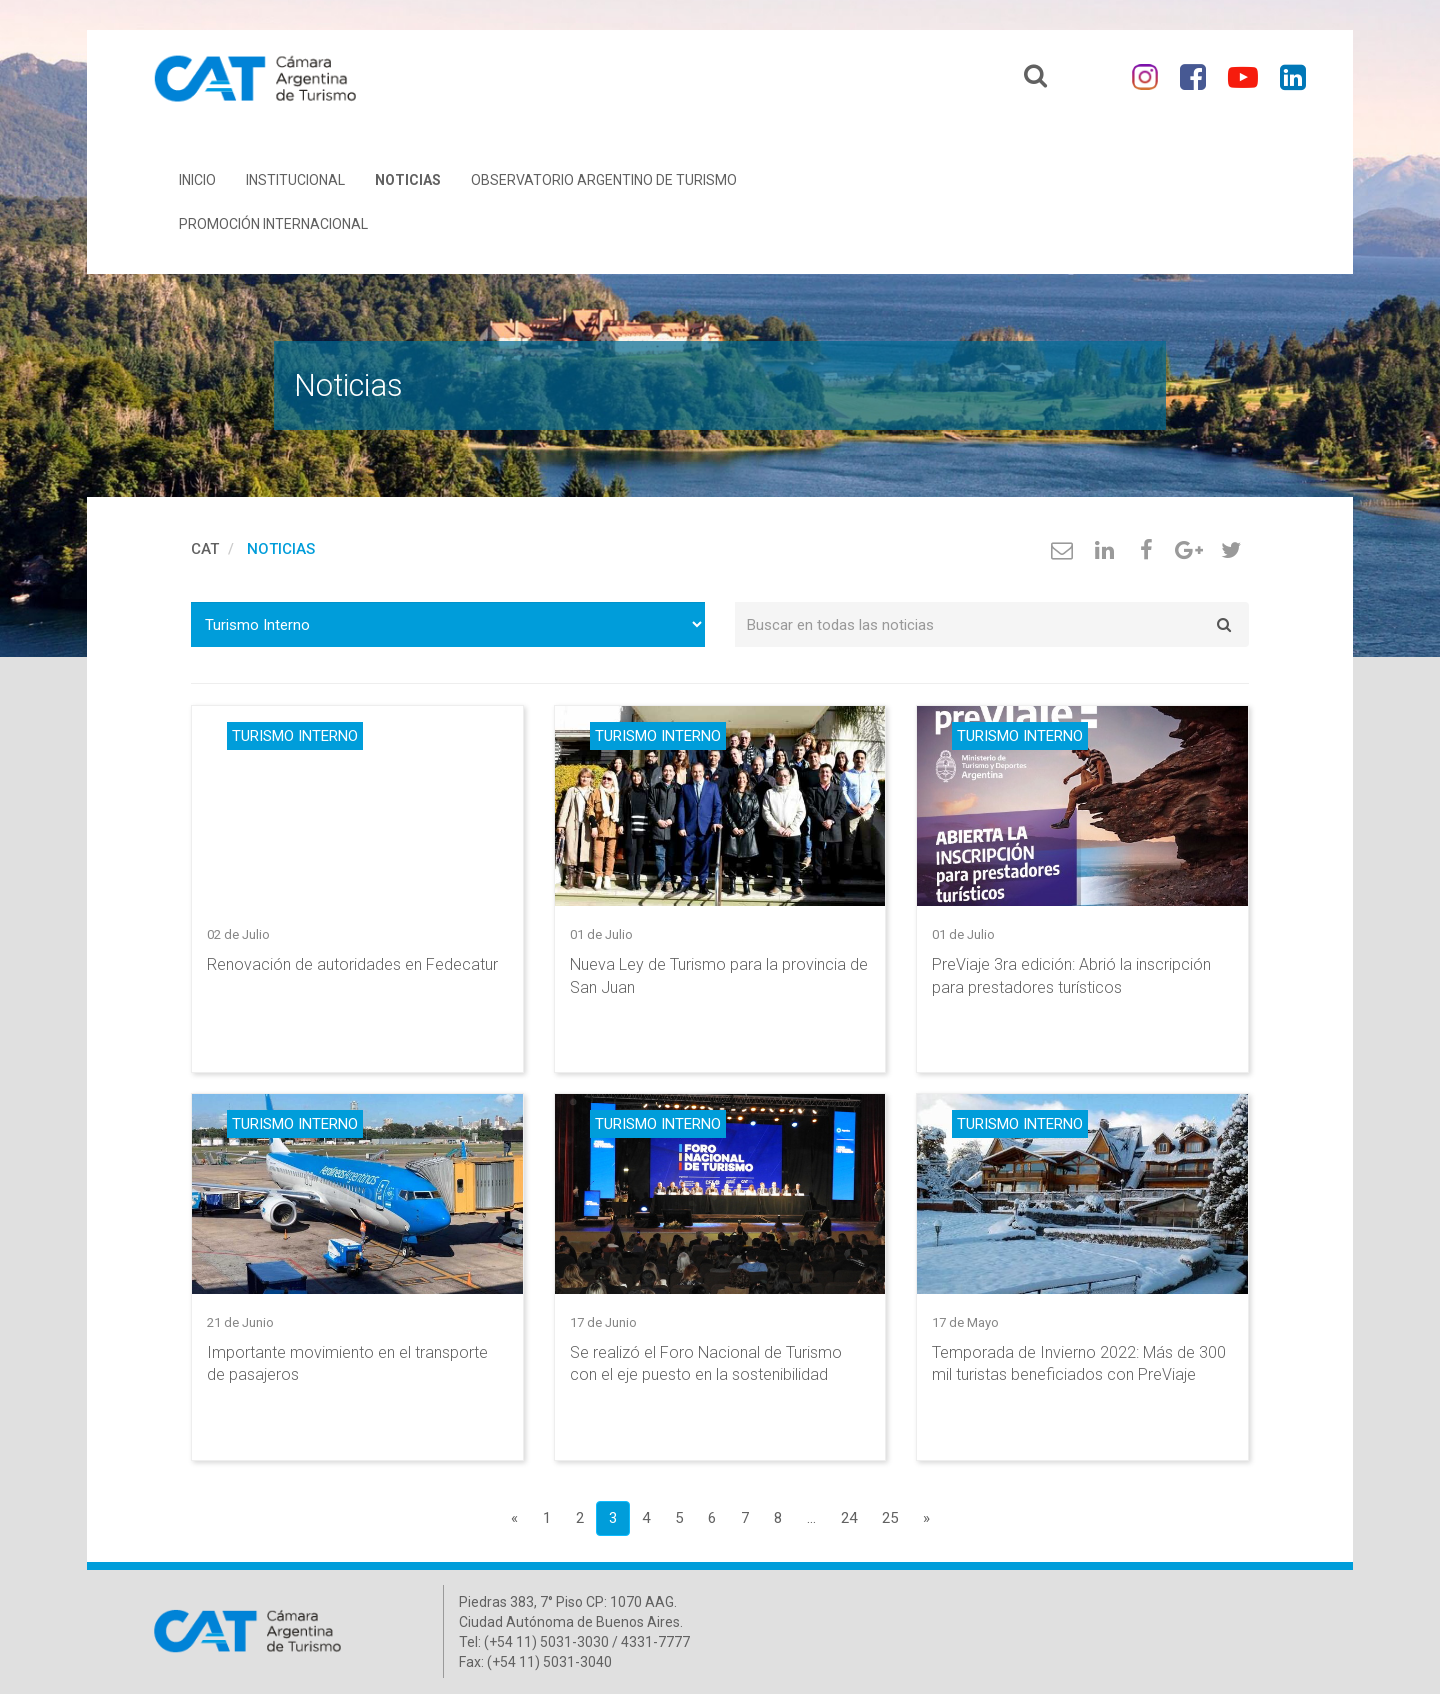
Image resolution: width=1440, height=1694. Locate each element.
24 (849, 1518)
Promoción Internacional (273, 224)
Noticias (408, 180)
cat (205, 549)
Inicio (197, 180)
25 (890, 1518)
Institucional (295, 180)
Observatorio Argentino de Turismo (604, 180)
